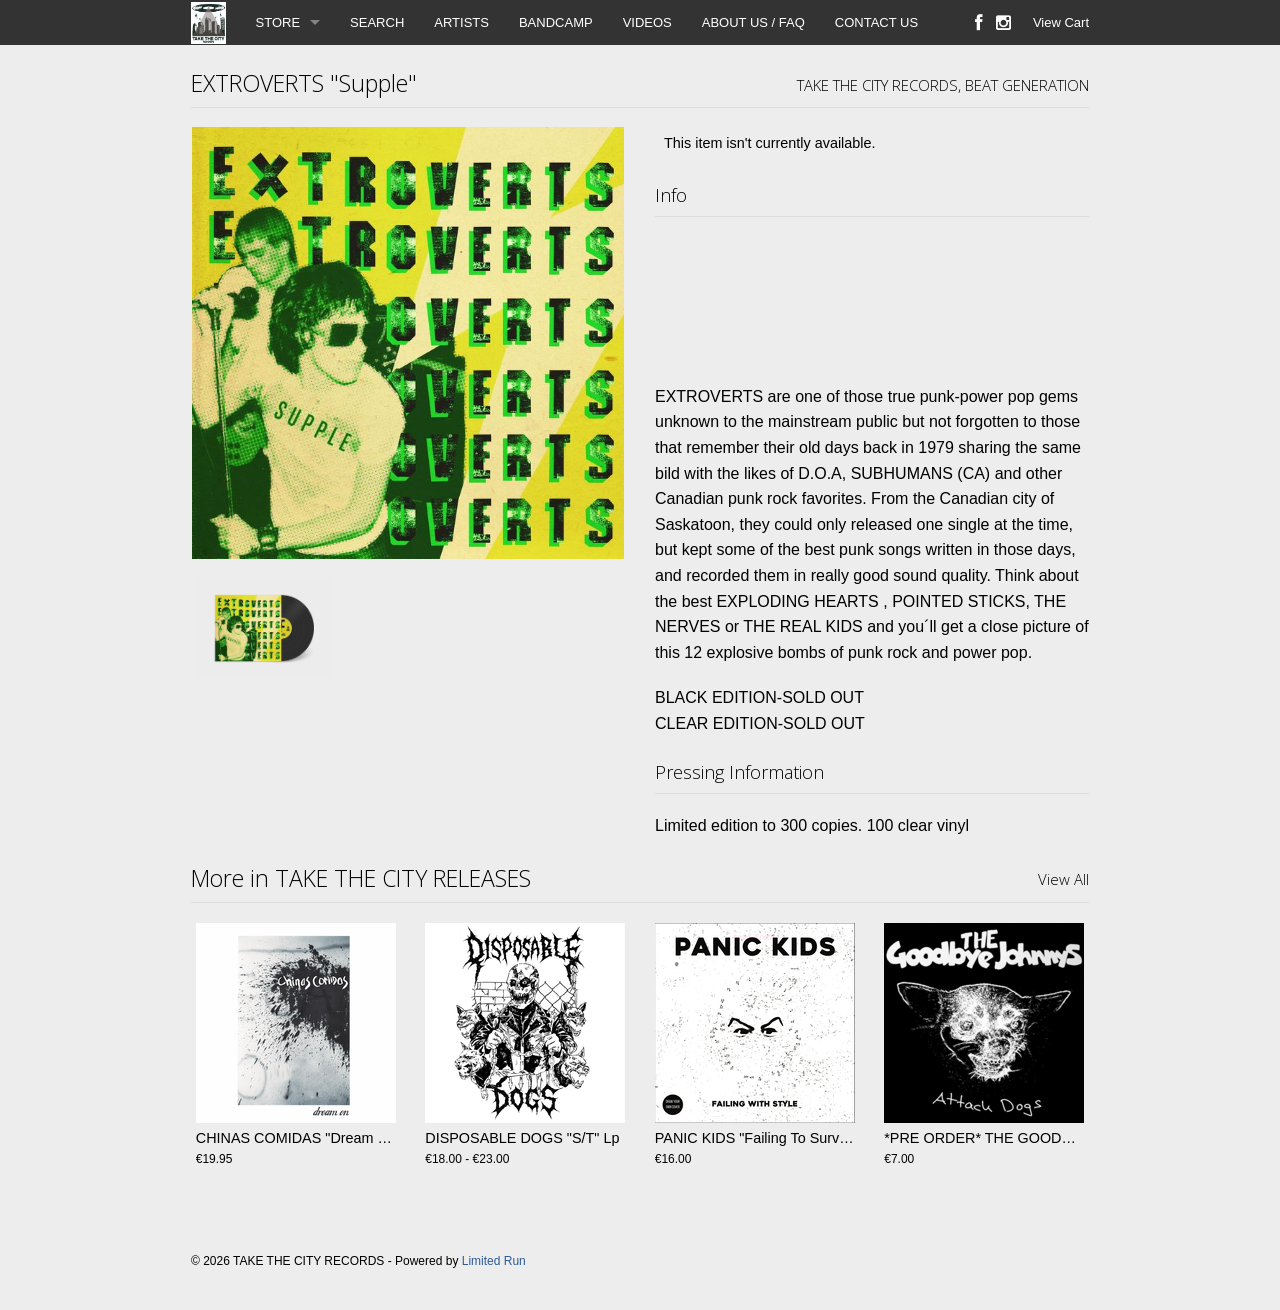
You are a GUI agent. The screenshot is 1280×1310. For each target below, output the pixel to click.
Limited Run (494, 1261)
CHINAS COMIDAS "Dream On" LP (310, 1138)
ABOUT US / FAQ (753, 22)
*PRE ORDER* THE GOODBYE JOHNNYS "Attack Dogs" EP (1081, 1138)
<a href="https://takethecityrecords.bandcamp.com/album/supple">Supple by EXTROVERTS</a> (872, 296)
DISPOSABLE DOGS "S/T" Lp (522, 1138)
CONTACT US (876, 22)
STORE (278, 22)
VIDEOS (647, 22)
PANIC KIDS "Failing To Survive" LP (770, 1138)
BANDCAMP (556, 22)
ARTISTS (461, 22)
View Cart (1061, 22)
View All (1063, 879)
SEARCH (377, 22)
